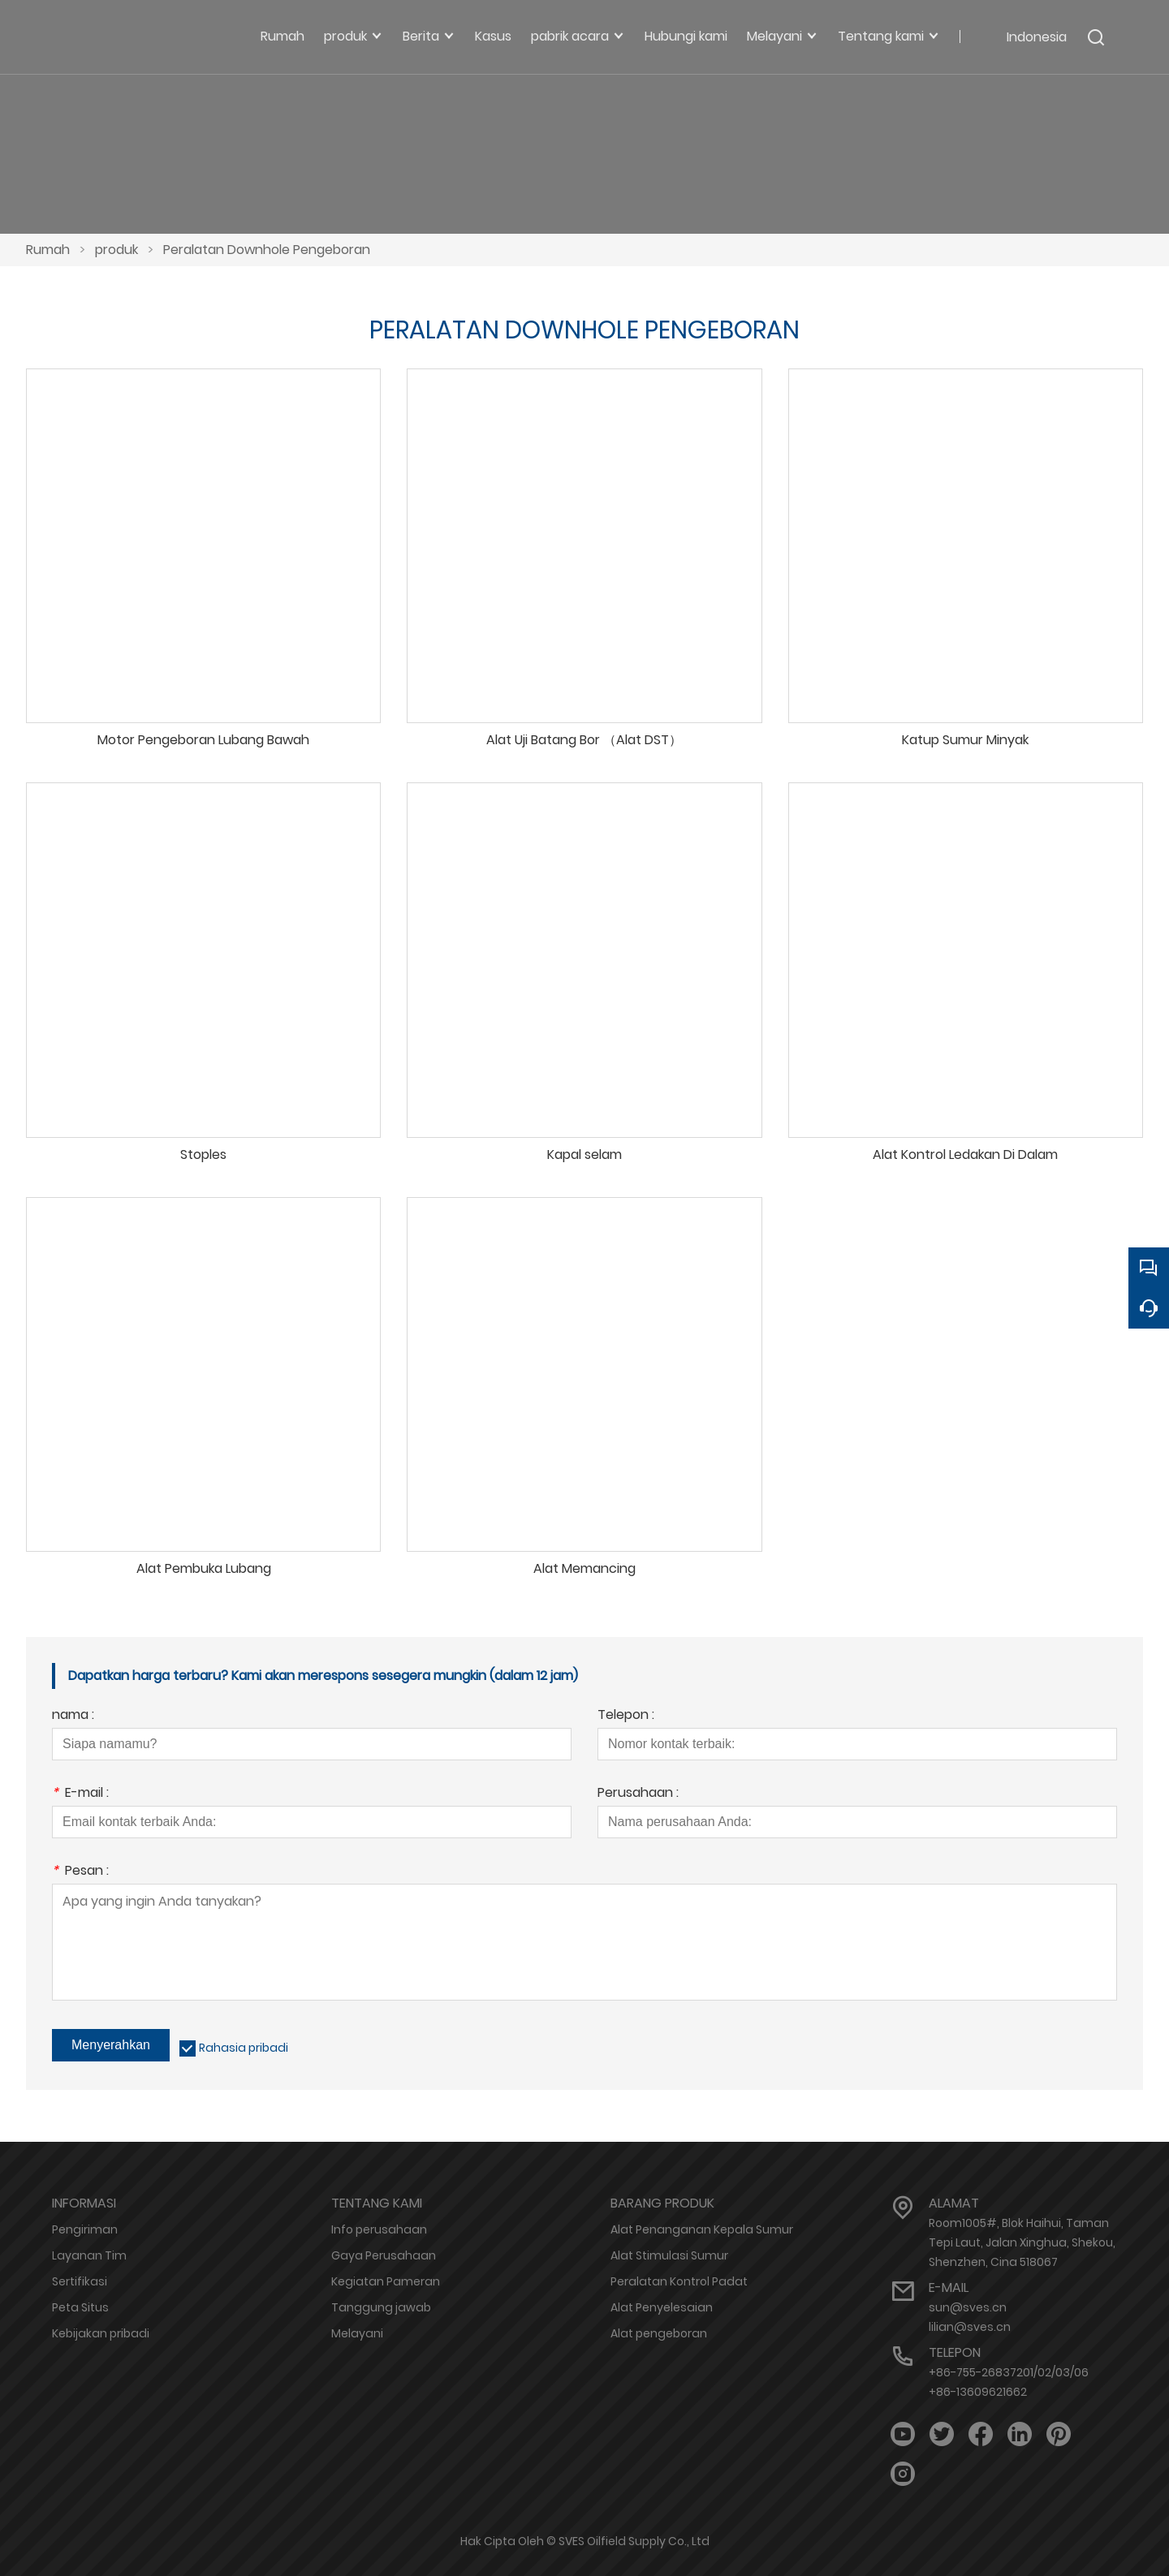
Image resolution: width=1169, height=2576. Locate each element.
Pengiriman (85, 2229)
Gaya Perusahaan (383, 2255)
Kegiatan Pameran (385, 2281)
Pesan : (80, 1872)
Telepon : (625, 1716)
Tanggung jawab (381, 2307)
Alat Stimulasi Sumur (669, 2255)
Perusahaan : (638, 1794)
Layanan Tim (89, 2255)
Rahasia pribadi (243, 2048)
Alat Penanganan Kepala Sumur (701, 2229)
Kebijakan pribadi (100, 2333)
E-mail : (80, 1794)
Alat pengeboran (658, 2333)
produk (116, 249)
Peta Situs (80, 2307)
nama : (73, 1716)
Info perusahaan (379, 2229)
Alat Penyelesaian (661, 2307)
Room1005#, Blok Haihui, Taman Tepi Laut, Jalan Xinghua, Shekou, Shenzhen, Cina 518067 (1022, 2242)
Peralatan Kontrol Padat (679, 2281)
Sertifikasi (79, 2281)
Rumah (48, 249)
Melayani (357, 2333)
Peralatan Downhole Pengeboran (266, 249)
